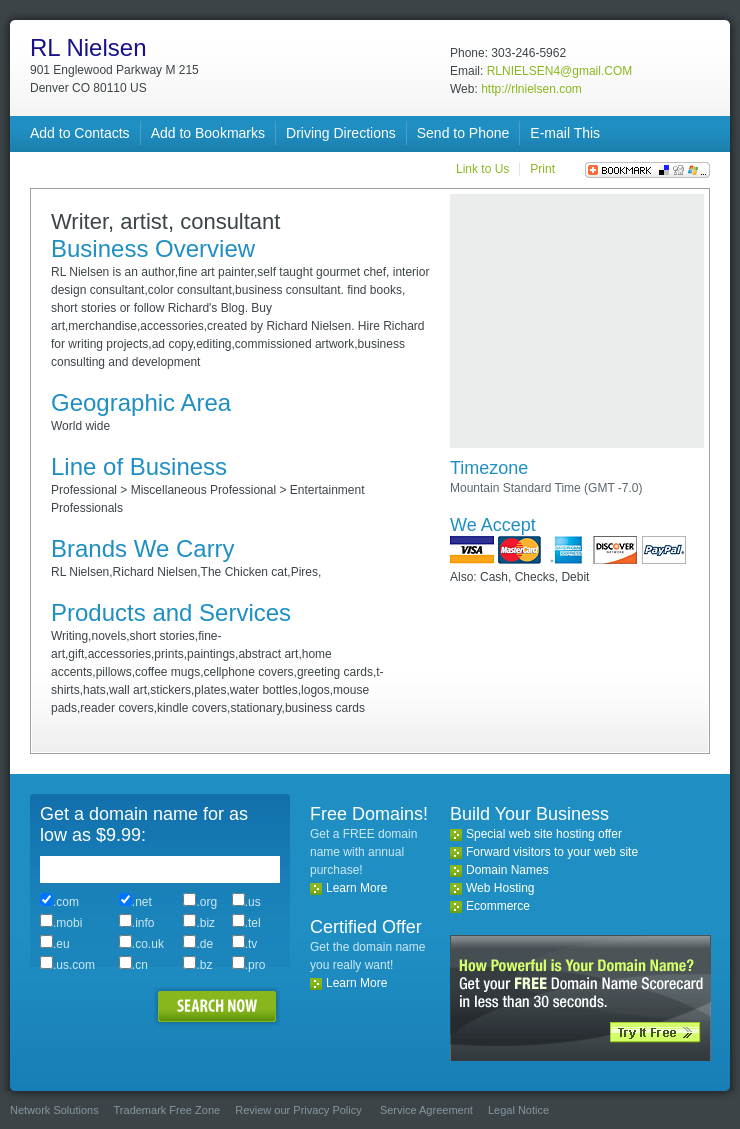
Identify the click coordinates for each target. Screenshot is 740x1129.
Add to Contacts (80, 133)
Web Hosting (500, 888)
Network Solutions (54, 1110)
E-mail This (565, 133)
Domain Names (507, 870)
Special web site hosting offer (544, 834)
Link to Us (482, 169)
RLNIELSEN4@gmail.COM (560, 71)
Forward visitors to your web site (552, 852)
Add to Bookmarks (208, 133)
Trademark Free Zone (167, 1110)
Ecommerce (498, 906)
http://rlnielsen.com (531, 89)
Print (542, 169)
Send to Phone (463, 133)
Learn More (356, 888)
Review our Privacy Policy (298, 1110)
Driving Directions (341, 133)
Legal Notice (518, 1110)
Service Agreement (426, 1110)
